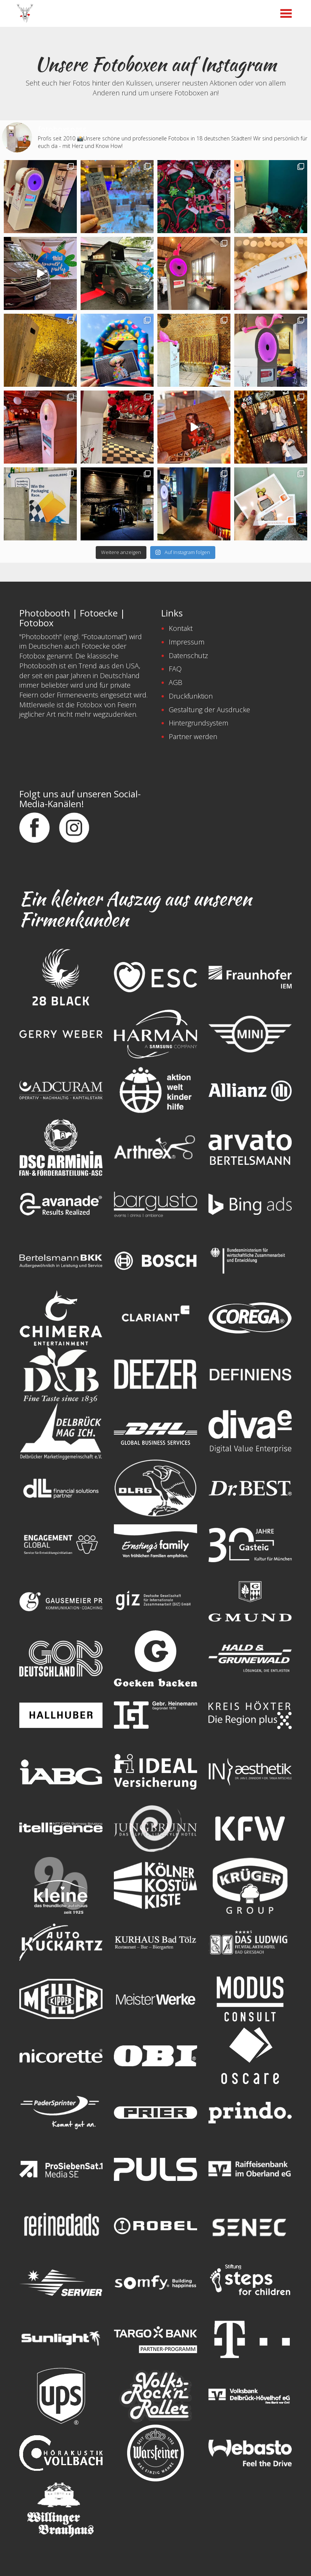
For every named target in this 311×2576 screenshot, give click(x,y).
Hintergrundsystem (198, 722)
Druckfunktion (191, 695)
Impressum (186, 641)
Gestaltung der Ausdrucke (209, 709)
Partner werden (193, 736)
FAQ (175, 668)
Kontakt (181, 628)
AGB (175, 682)
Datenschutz (188, 655)
